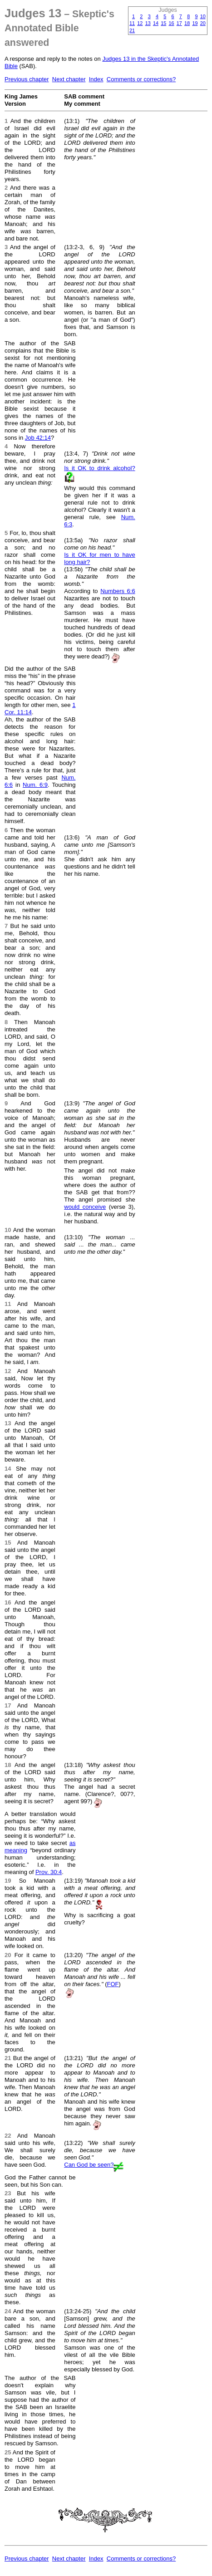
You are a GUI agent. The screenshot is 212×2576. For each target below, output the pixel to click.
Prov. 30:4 (48, 1872)
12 (140, 23)
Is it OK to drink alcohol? (99, 468)
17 (179, 23)
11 (132, 23)
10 (203, 16)
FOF (112, 1984)
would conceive (85, 1206)
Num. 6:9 (35, 784)
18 (187, 23)
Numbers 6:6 (117, 591)
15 (163, 23)
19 (194, 23)
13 (148, 23)
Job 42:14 (38, 437)
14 (155, 23)
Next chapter (69, 79)
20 (203, 23)
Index (96, 79)
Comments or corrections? (141, 79)
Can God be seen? (88, 2164)
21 (132, 30)
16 (171, 23)
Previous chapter (27, 79)
